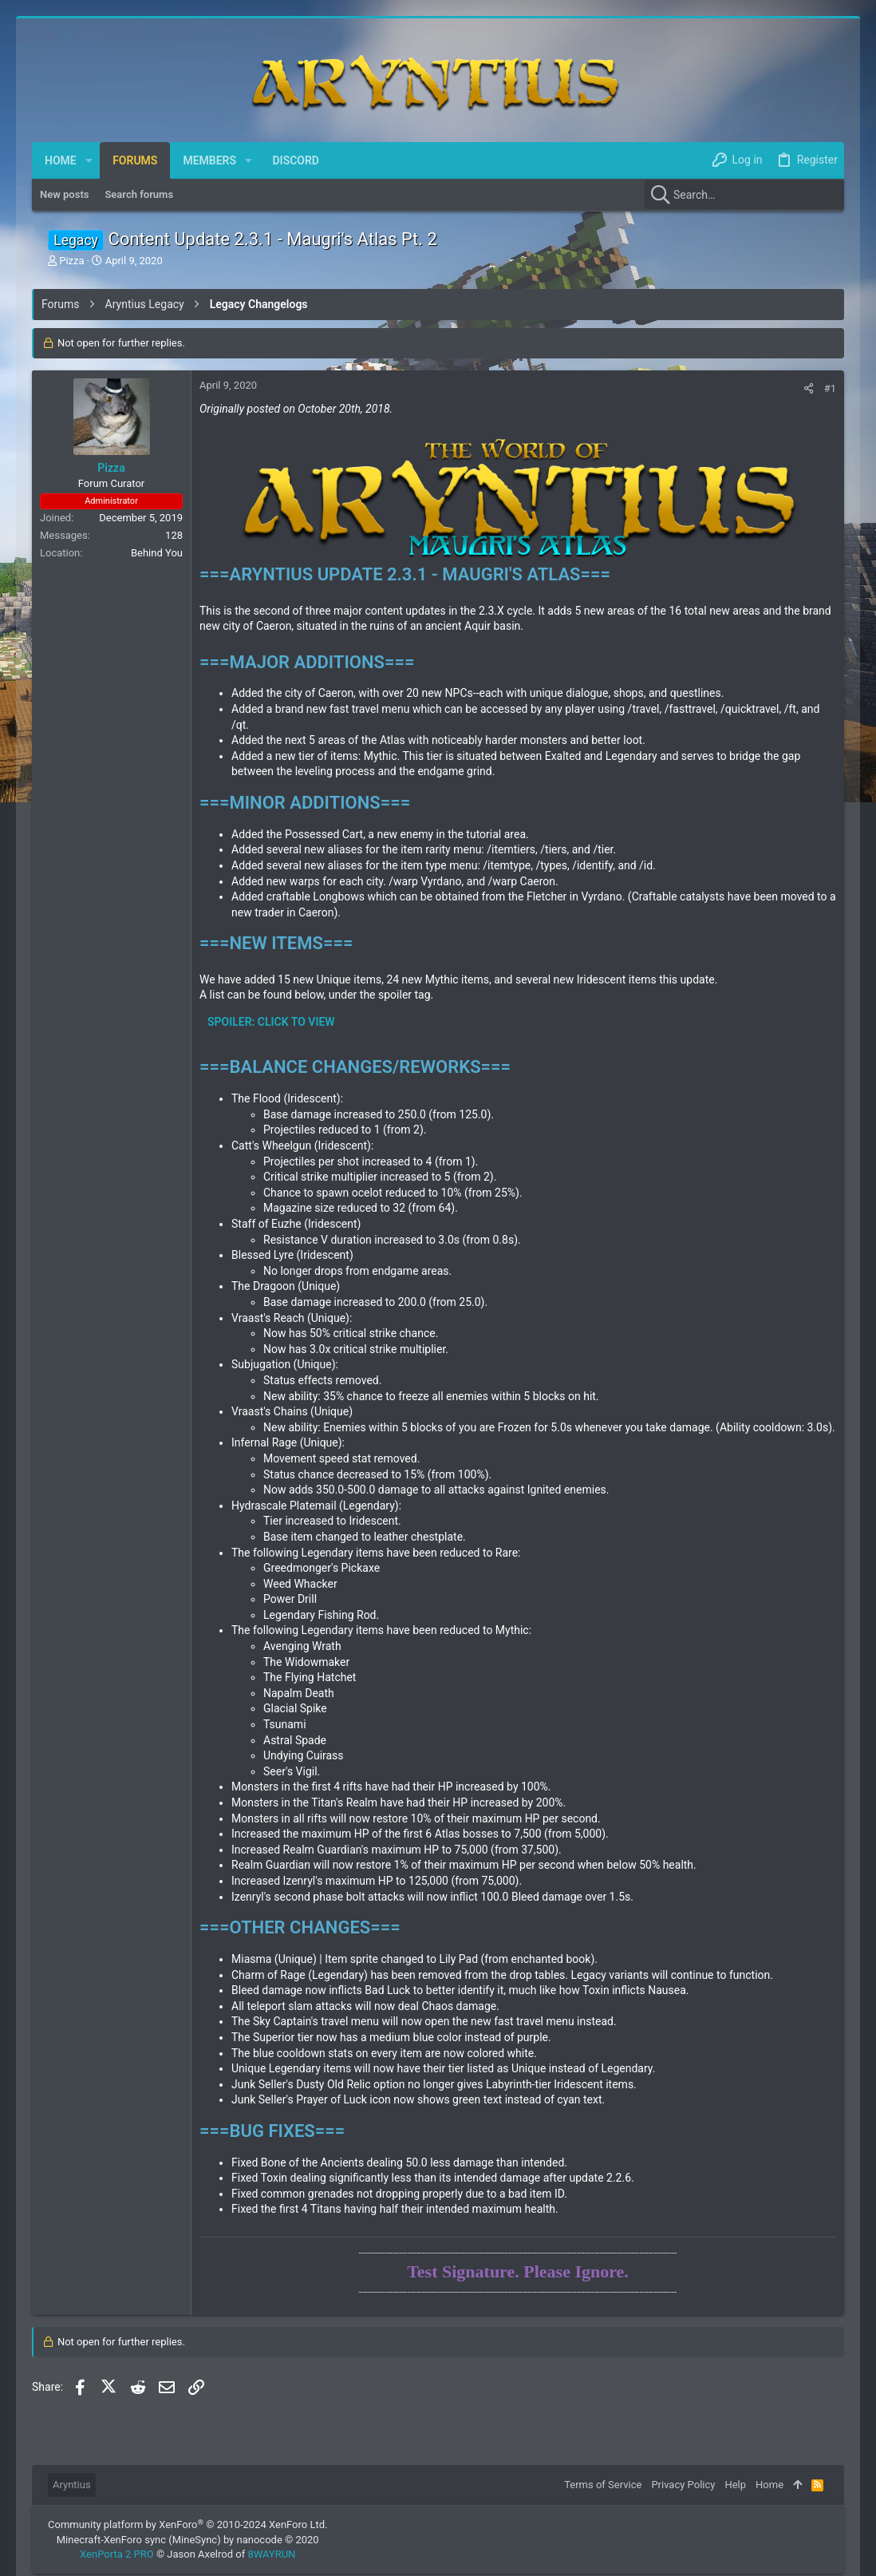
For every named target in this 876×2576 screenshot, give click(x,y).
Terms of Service (602, 2485)
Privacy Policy (683, 2485)
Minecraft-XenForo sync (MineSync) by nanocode (188, 2540)
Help (735, 2485)
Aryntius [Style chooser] (72, 2485)
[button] (89, 160)
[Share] (809, 388)
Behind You (157, 553)
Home (769, 2485)
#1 (830, 388)
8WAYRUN (271, 2554)
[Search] (744, 194)
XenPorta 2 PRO (117, 2554)
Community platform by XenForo (187, 2524)
